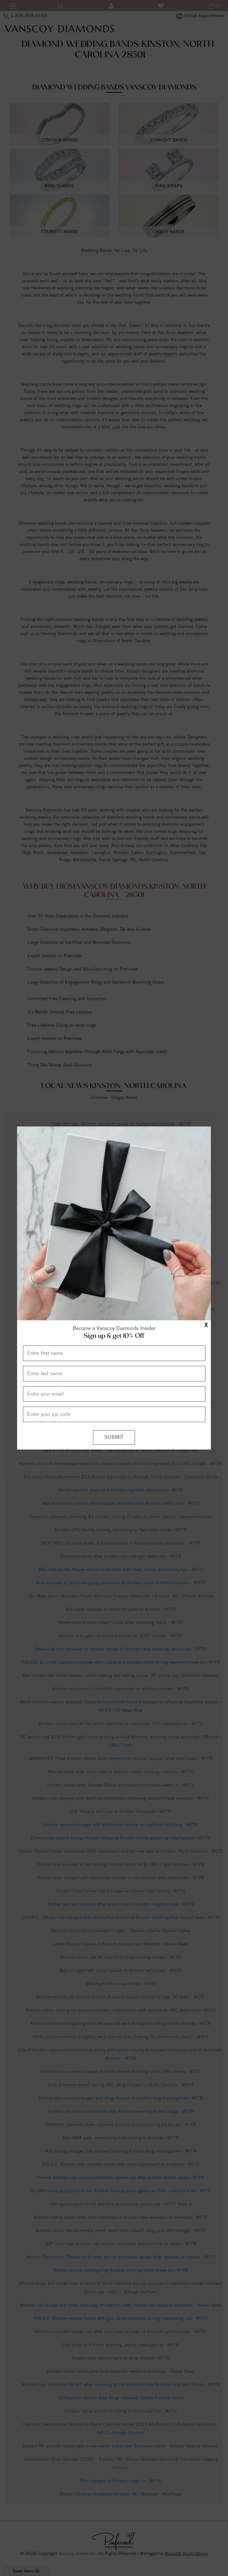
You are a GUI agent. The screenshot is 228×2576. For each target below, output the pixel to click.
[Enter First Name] (114, 1353)
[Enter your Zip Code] (114, 1414)
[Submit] (114, 1437)
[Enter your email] (114, 1394)
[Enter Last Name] (114, 1373)
